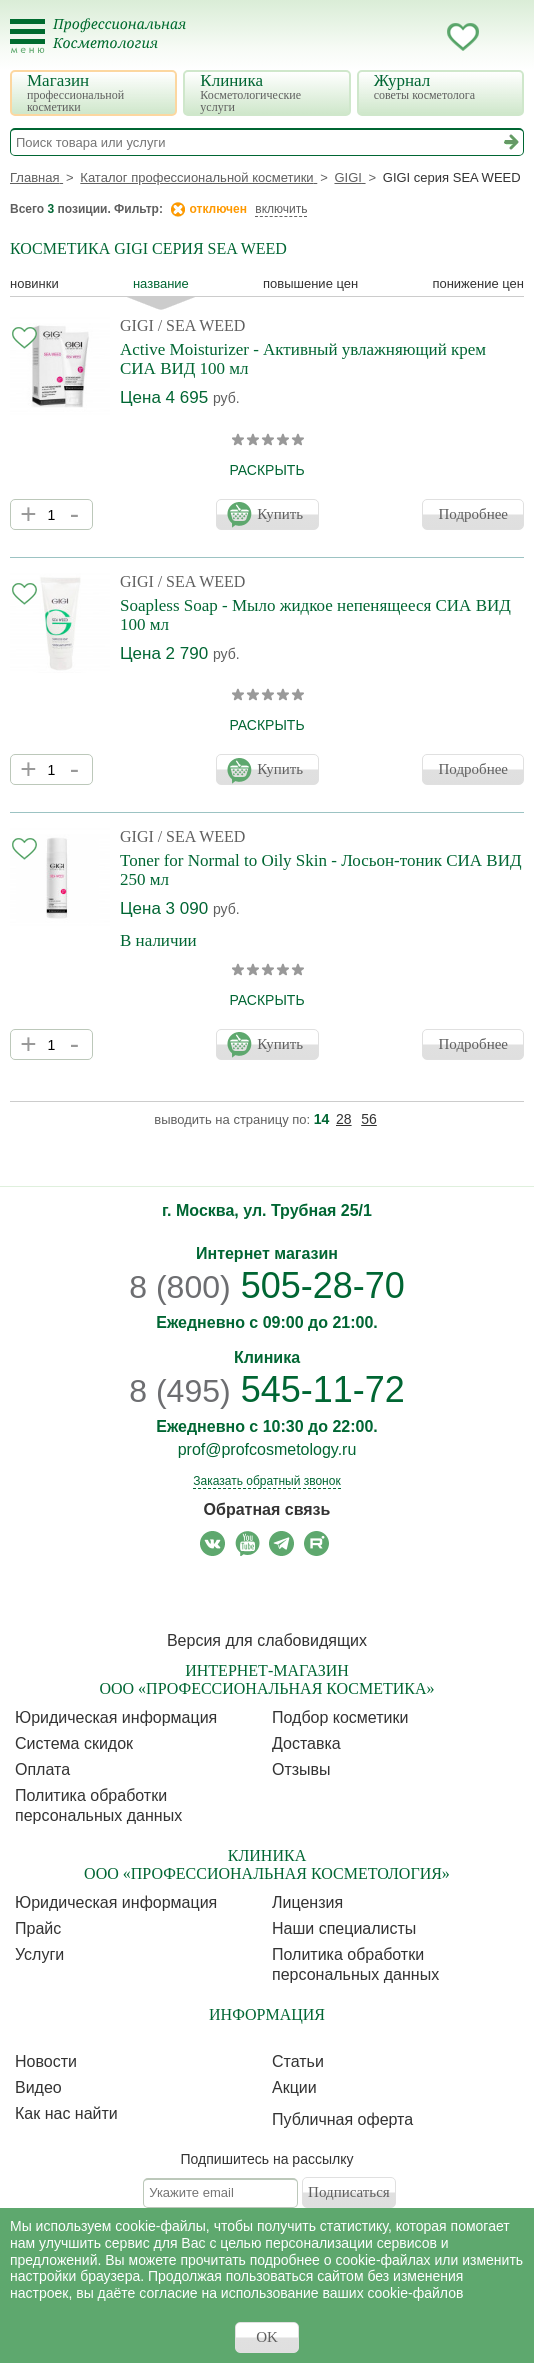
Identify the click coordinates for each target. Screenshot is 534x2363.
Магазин (96, 92)
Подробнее (473, 514)
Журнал (443, 86)
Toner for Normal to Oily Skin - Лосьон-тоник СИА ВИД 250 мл (321, 870)
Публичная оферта (342, 2119)
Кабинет (423, 37)
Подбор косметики (340, 1717)
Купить (280, 514)
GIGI (137, 325)
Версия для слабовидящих (267, 1640)
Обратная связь (267, 1509)
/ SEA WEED (202, 325)
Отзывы (301, 1769)
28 (344, 1119)
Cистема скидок (74, 1743)
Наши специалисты (344, 1928)
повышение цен (310, 283)
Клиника (269, 92)
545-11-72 (267, 1389)
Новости (46, 2061)
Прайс (38, 1928)
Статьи (298, 2061)
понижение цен (478, 283)
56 (369, 1119)
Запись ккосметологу (383, 37)
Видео (38, 2087)
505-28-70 (267, 1285)
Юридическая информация (116, 1717)
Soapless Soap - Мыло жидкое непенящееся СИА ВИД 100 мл (315, 615)
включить (281, 209)
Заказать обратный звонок (266, 1481)
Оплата (42, 1769)
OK (267, 2337)
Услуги (39, 1954)
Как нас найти (66, 2113)
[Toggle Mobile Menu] (27, 36)
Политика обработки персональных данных (98, 1805)
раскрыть (266, 470)
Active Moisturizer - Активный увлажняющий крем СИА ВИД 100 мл (303, 359)
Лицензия (307, 1902)
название (161, 283)
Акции (294, 2087)
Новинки (34, 283)
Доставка (306, 1743)
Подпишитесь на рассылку (267, 2159)
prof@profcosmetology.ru (267, 1449)
